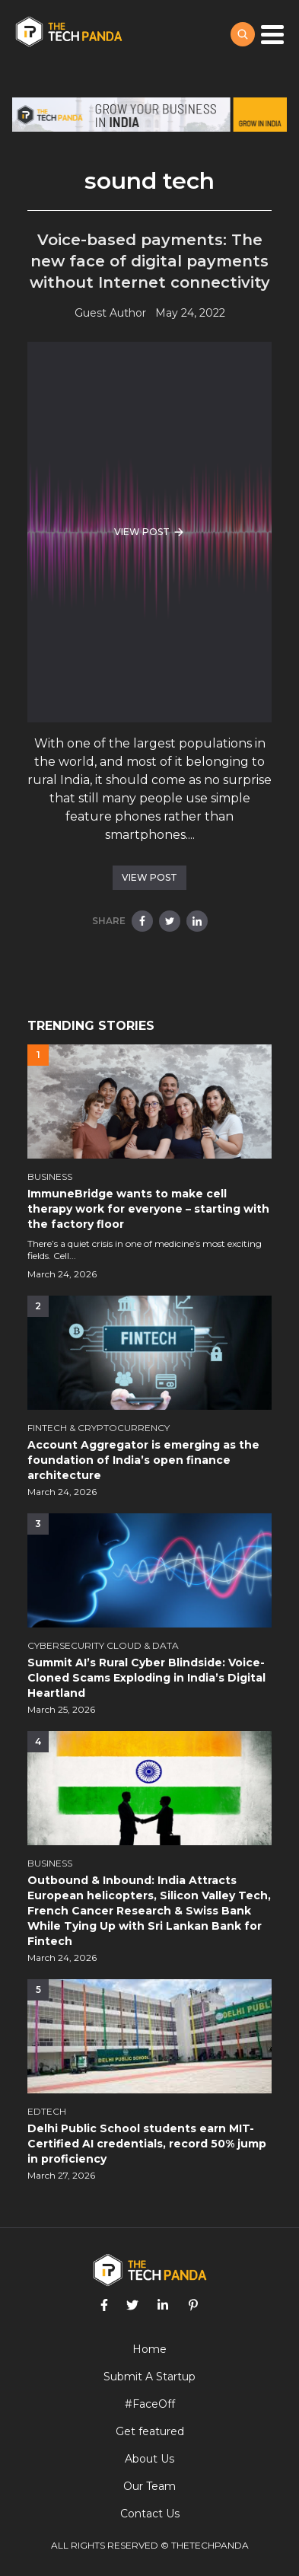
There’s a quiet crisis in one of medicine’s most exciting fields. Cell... (144, 1249)
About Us (149, 2459)
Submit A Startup (149, 2376)
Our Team (149, 2486)
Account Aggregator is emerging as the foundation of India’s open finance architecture (143, 1460)
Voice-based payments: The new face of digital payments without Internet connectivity (150, 261)
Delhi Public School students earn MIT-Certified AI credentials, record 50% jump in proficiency (146, 2144)
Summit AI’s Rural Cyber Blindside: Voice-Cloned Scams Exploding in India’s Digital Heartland (146, 1678)
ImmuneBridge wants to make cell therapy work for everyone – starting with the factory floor (148, 1209)
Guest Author (110, 313)
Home (149, 2349)
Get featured (150, 2431)
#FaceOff (150, 2404)
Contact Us (150, 2513)
